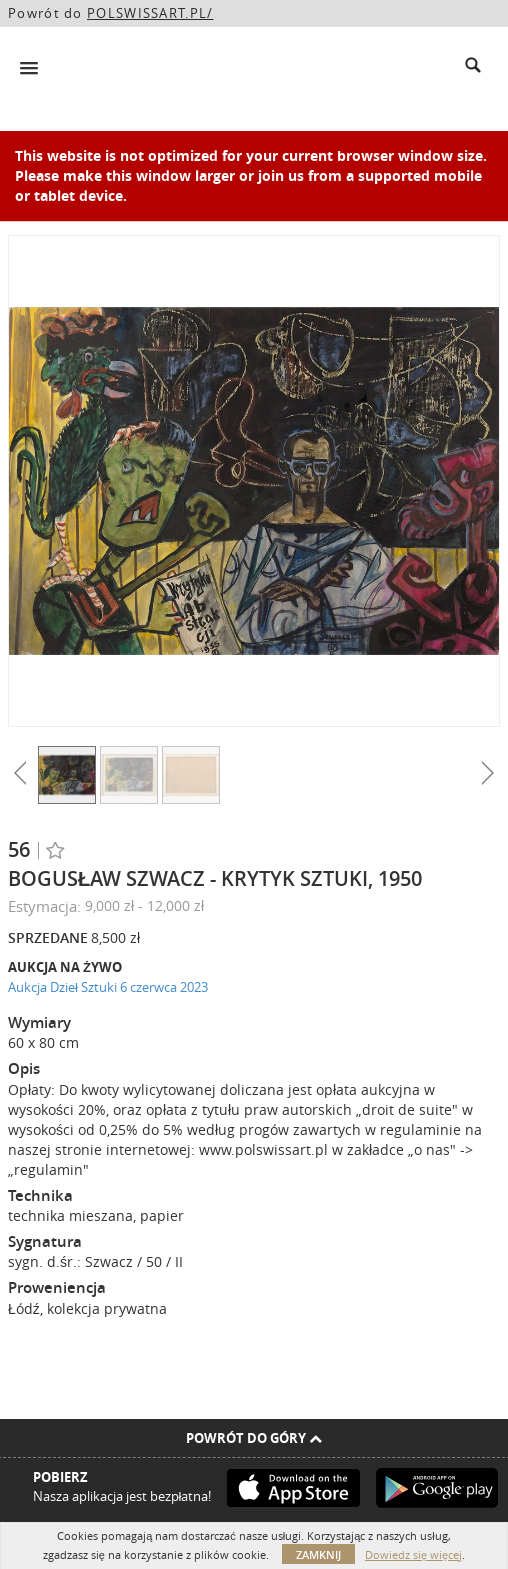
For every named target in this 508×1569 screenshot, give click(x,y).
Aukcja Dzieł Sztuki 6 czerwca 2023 (108, 987)
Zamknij (318, 1554)
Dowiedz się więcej (413, 1554)
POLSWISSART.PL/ (150, 13)
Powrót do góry (254, 1438)
